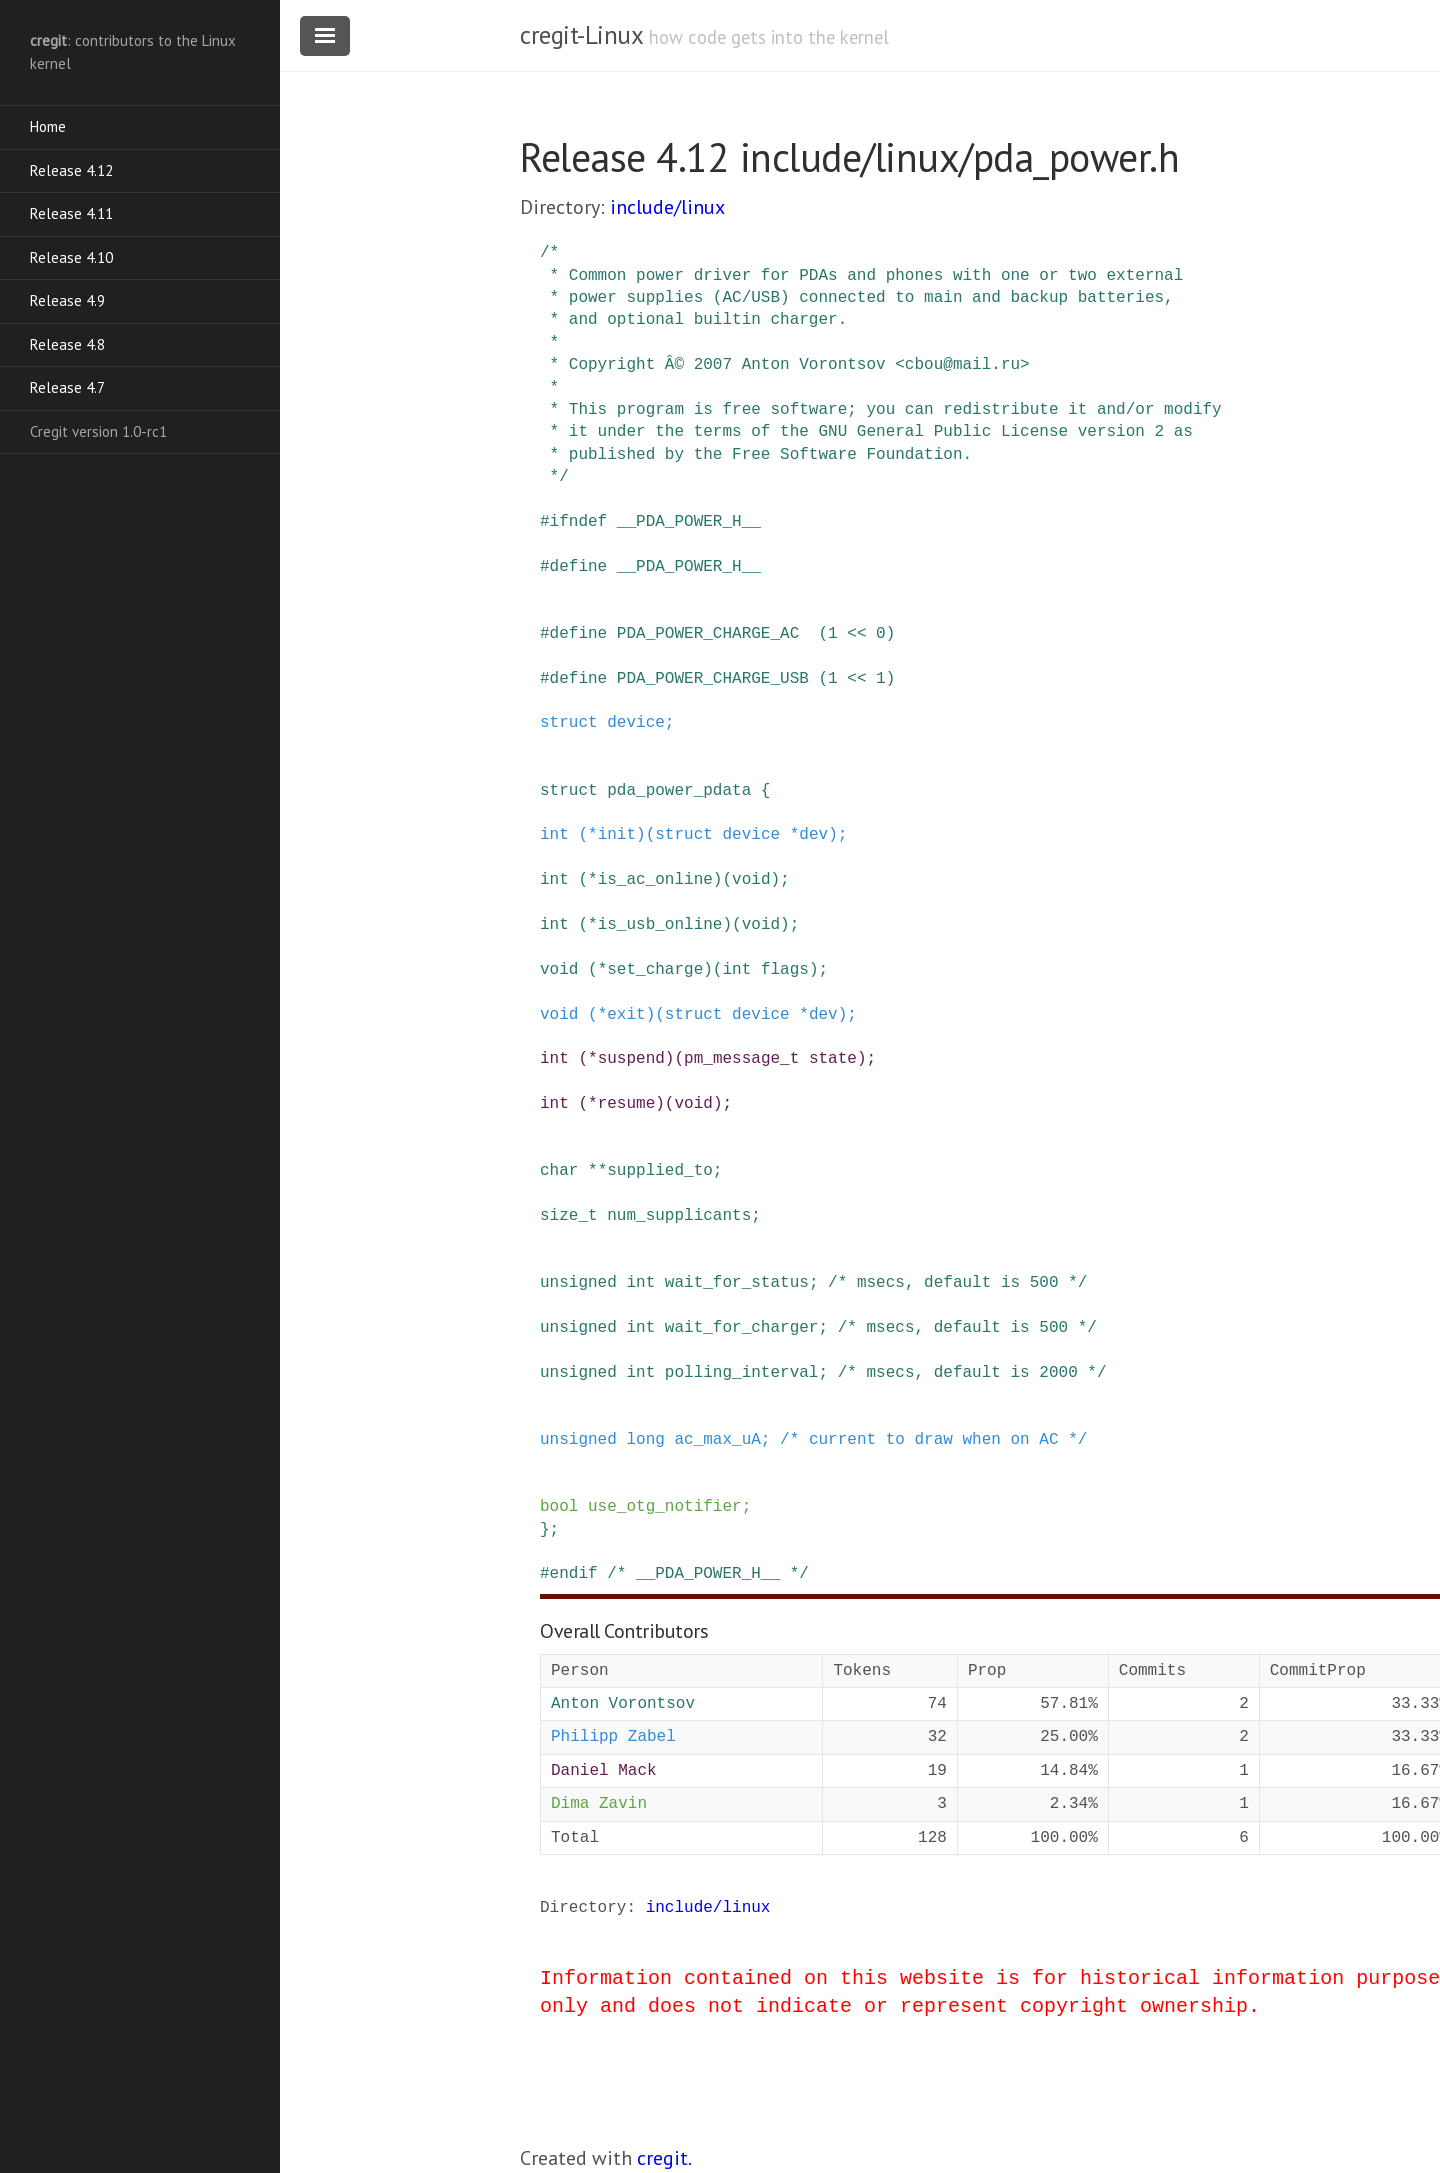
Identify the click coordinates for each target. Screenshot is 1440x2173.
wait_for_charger (742, 1328)
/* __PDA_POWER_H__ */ (708, 1574)
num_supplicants (679, 1216)
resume (627, 1104)
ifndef (579, 522)
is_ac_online (655, 880)
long (645, 1440)
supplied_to (660, 1171)
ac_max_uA (717, 1440)
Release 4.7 (67, 387)
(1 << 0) (856, 634)
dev (813, 835)
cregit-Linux (581, 35)
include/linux (667, 207)
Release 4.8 (67, 344)
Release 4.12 (71, 170)
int (554, 835)
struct (569, 723)
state (833, 1059)
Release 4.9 (67, 300)
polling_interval (742, 1373)
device (636, 723)
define (579, 567)
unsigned (578, 1283)
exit (626, 1015)
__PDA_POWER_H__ (689, 522)
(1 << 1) (856, 679)
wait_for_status (737, 1283)
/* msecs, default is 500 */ (957, 1283)
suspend (631, 1059)
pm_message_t (741, 1059)
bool (559, 1507)
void (751, 880)
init (617, 835)
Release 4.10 (71, 257)
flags (785, 970)
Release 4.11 (71, 213)
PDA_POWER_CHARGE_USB (713, 679)
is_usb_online (660, 925)
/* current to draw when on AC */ (933, 1440)
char (559, 1171)
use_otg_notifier (665, 1507)
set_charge (655, 970)
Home (48, 126)
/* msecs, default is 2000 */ (972, 1373)
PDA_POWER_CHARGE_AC (708, 634)
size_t (569, 1216)
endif (574, 1574)
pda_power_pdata (679, 791)
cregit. (664, 2158)
